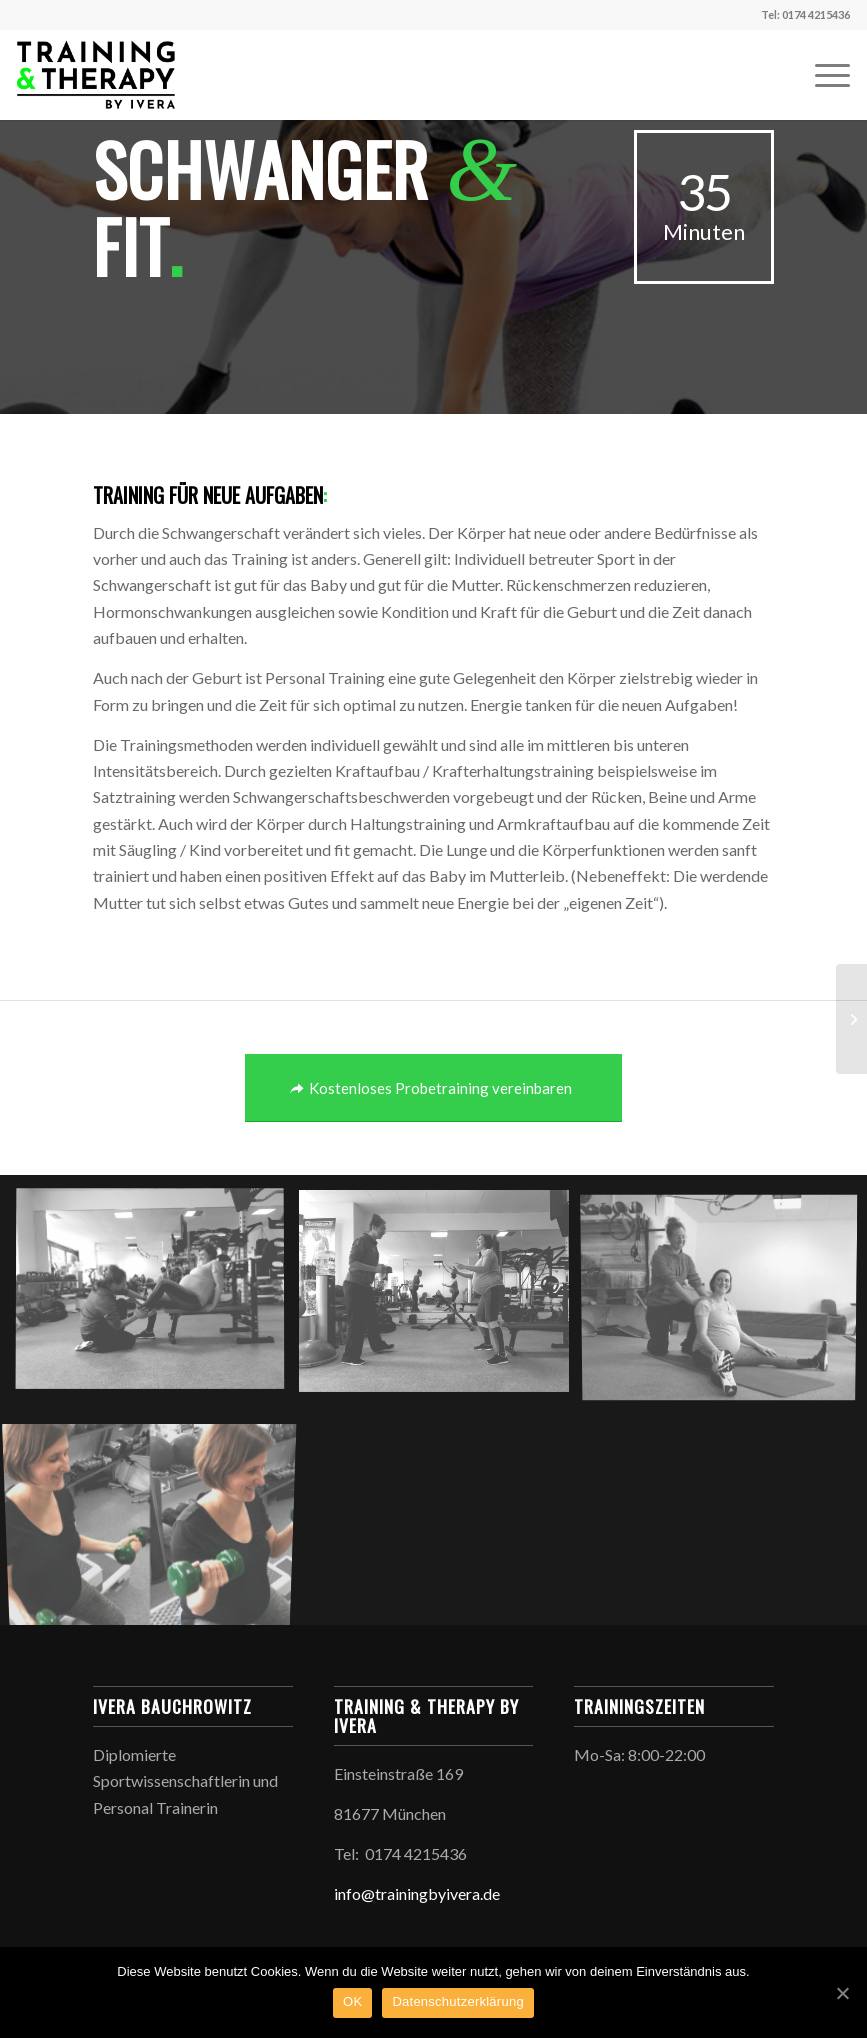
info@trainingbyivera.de (417, 1893)
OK (352, 2001)
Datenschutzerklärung (457, 2001)
